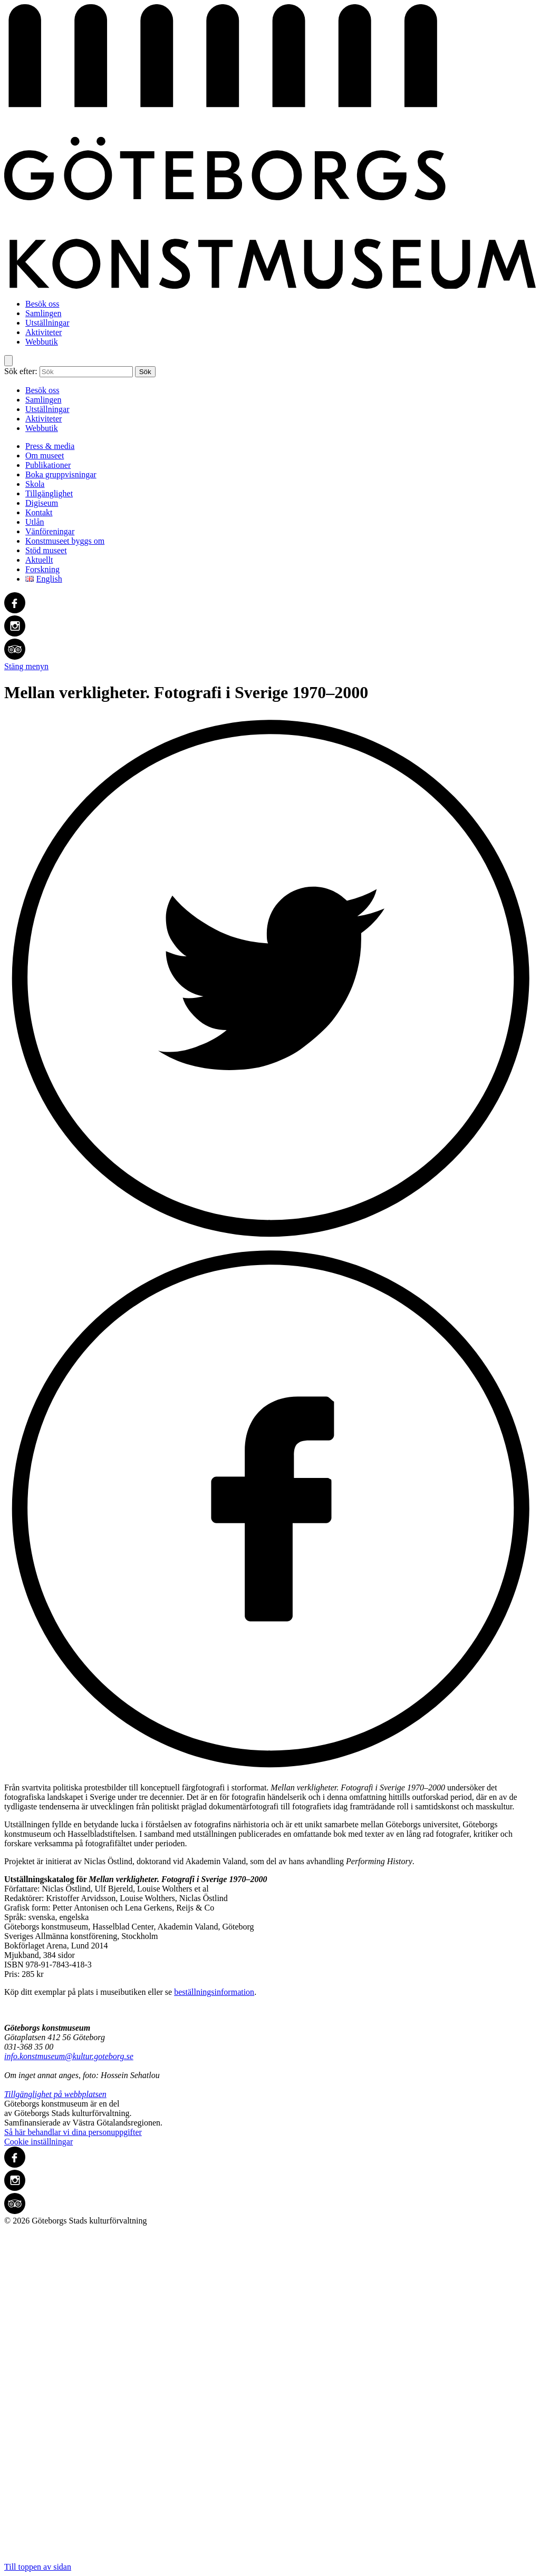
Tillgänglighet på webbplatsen (55, 2094)
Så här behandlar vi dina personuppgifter (73, 2132)
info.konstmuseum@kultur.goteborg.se (68, 2056)
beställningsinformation (214, 1991)
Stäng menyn (26, 666)
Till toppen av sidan (270, 2398)
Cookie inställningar (38, 2141)
